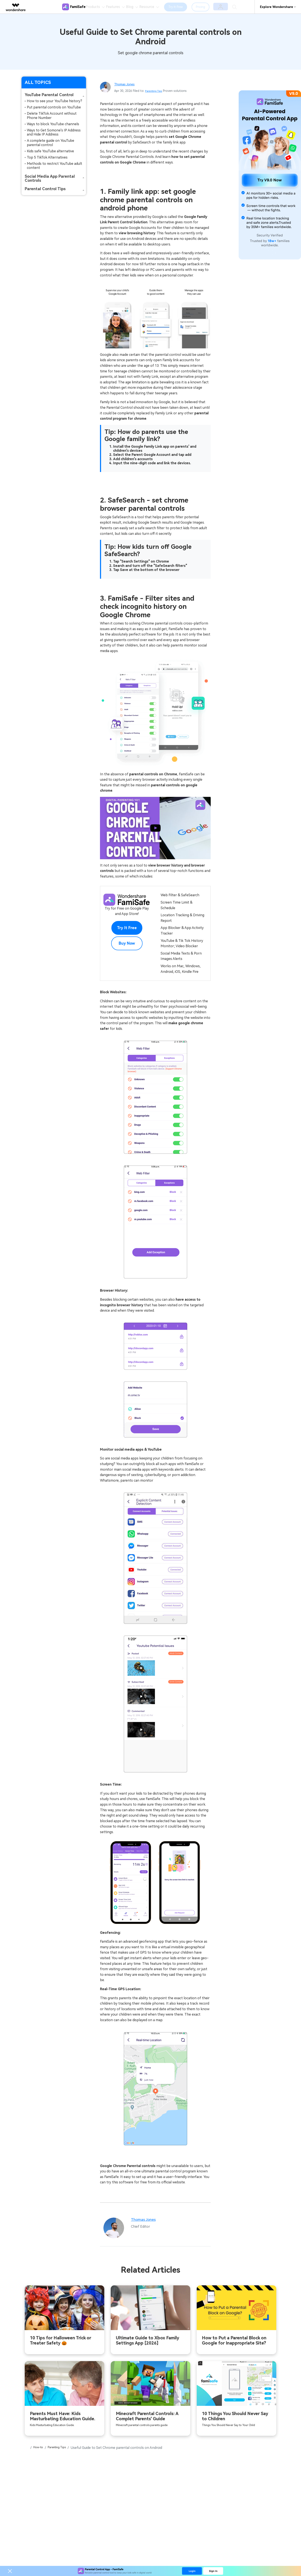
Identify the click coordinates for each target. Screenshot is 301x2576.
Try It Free (188, 7)
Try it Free (127, 928)
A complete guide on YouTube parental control (50, 143)
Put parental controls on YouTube (54, 107)
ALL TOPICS (38, 82)
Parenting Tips (155, 91)
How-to (40, 2449)
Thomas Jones (127, 84)
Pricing (213, 7)
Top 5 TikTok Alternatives (47, 157)
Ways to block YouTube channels (53, 124)
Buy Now (127, 943)
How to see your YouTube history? (54, 101)
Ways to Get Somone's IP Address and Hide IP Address (54, 132)
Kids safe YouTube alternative (50, 151)
